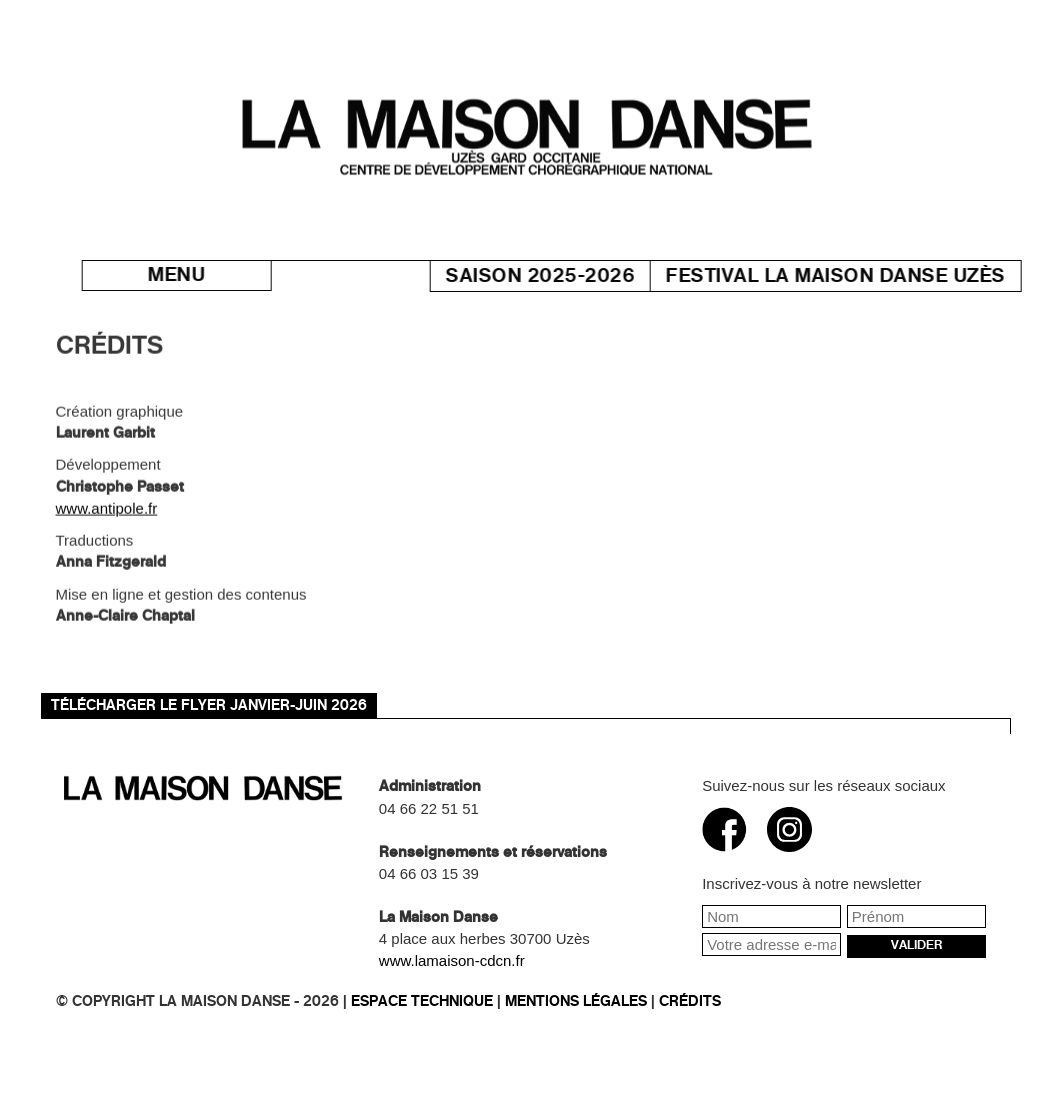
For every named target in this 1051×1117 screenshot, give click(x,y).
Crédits (690, 1001)
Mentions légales (576, 1001)
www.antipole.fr (107, 515)
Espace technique (422, 1001)
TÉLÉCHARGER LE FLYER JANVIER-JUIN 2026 (209, 705)
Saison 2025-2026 (562, 276)
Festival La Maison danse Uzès (858, 276)
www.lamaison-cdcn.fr (452, 960)
